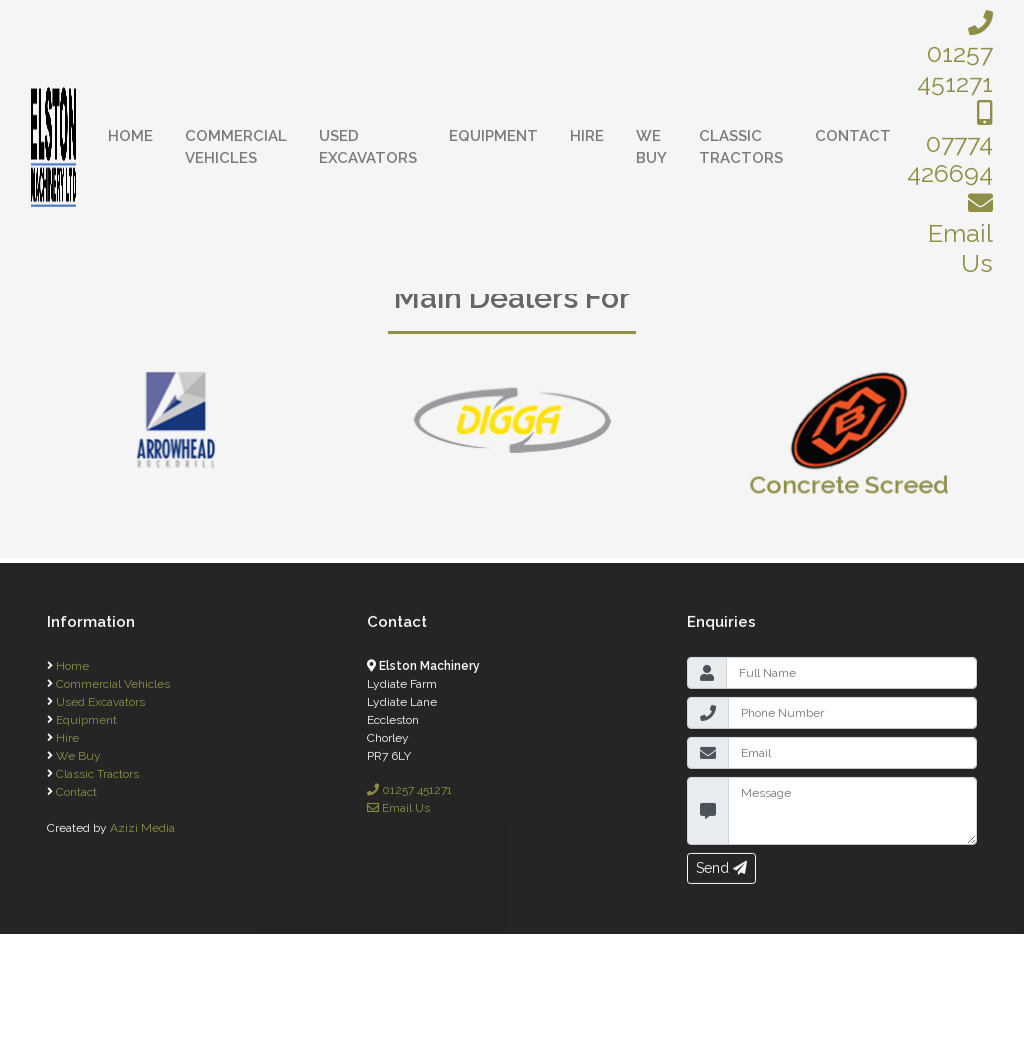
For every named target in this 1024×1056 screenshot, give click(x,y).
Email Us (960, 234)
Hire (587, 136)
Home (130, 136)
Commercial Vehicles (236, 147)
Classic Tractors (741, 147)
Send (721, 878)
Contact (853, 136)
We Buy (651, 147)
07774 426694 (950, 144)
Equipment (493, 136)
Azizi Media (142, 838)
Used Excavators (368, 147)
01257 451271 (955, 54)
